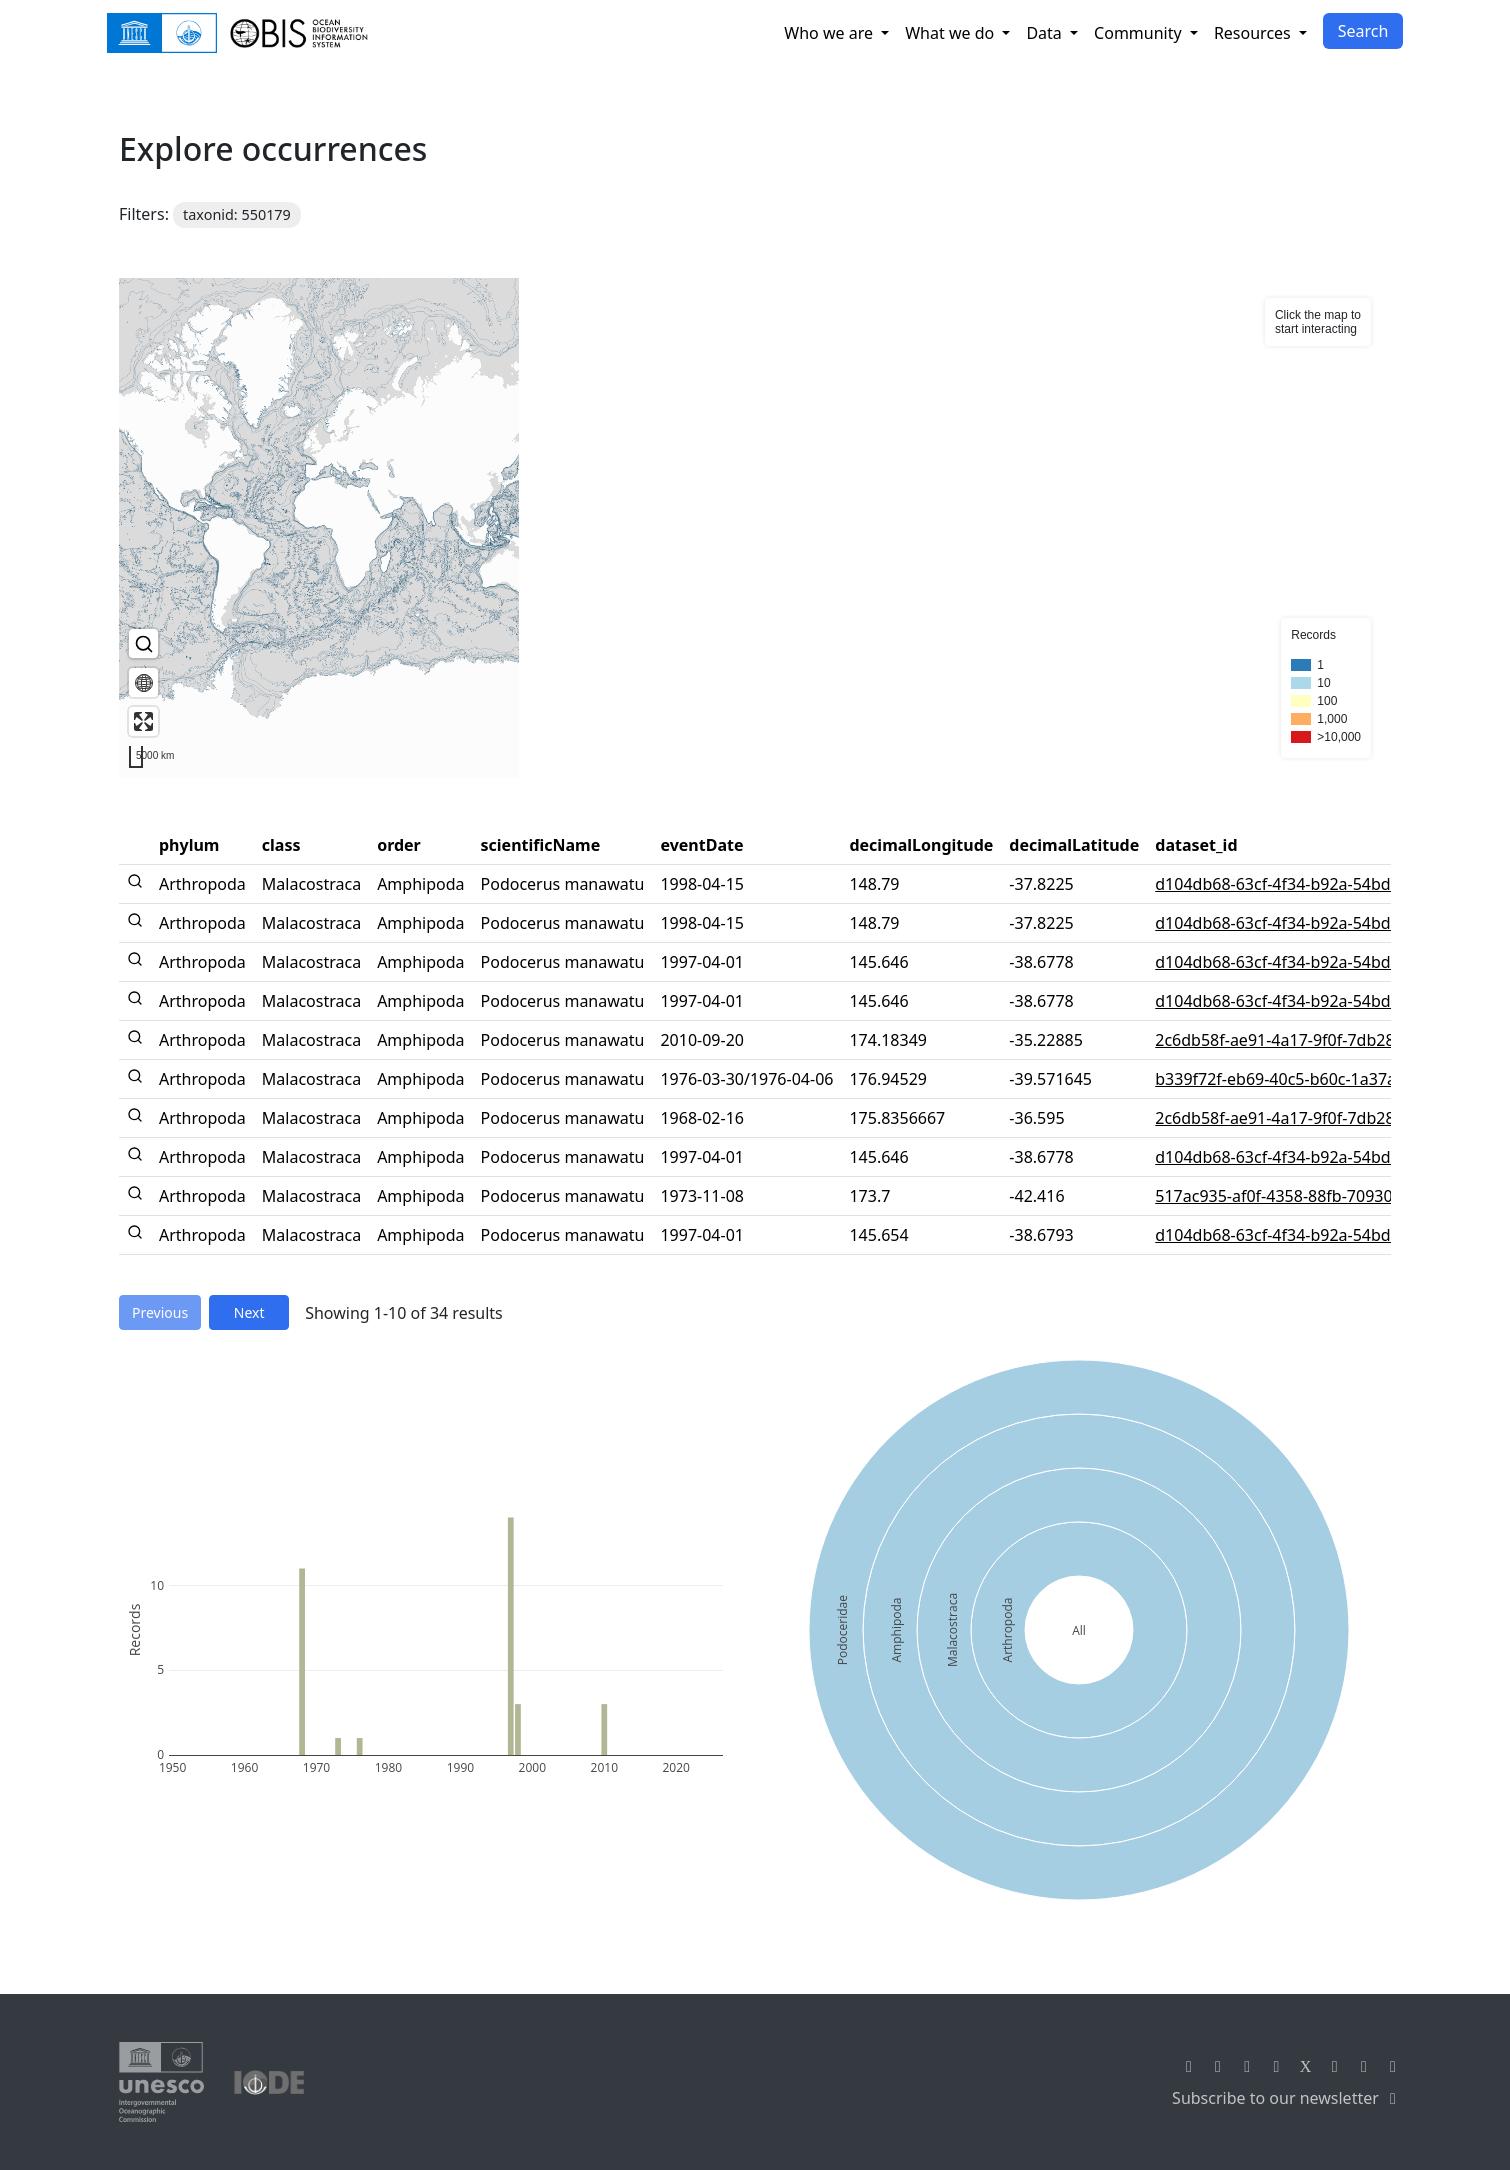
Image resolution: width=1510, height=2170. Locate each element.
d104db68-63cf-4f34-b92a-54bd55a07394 (1309, 884)
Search (1363, 31)
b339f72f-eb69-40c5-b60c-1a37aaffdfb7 (1302, 1079)
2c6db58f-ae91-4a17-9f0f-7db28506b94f (1305, 1040)
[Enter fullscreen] (143, 721)
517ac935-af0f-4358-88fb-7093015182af (1304, 1196)
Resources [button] (1254, 33)
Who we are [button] (830, 33)
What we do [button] (951, 33)
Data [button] (1046, 33)
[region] (755, 528)
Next (249, 1312)
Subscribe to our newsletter (1287, 2098)
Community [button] (1140, 33)
